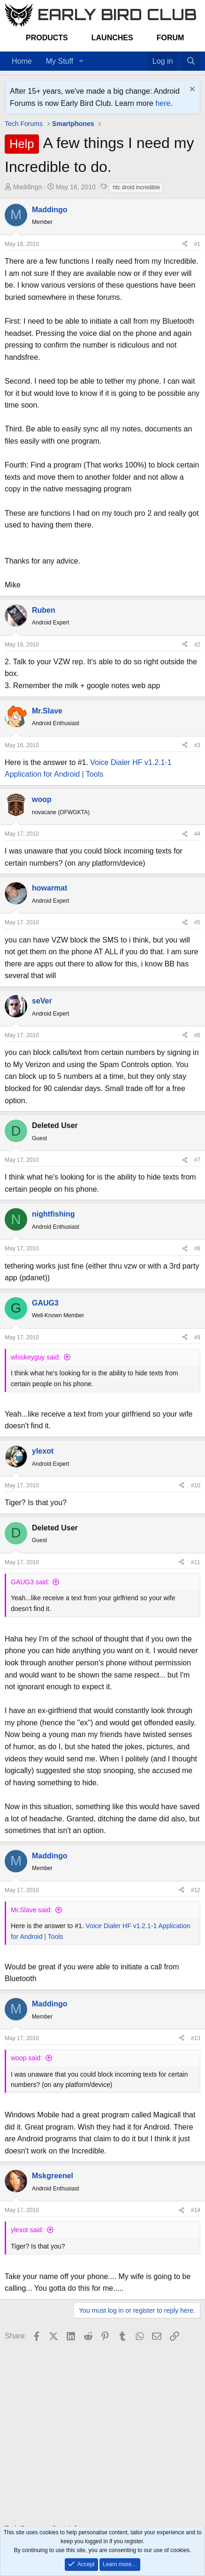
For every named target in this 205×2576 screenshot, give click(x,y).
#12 (195, 1890)
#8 (197, 1248)
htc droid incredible (136, 187)
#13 (195, 2038)
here (162, 103)
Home (22, 61)
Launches (112, 38)
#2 (197, 644)
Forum (170, 38)
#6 (197, 1035)
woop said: (26, 2058)
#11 (195, 1562)
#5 (197, 922)
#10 (195, 1485)
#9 (197, 1337)
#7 (197, 1160)
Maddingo (27, 187)
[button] (81, 61)
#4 (197, 834)
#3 (197, 745)
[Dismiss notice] (191, 90)
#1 (197, 244)
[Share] (185, 244)
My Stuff (59, 61)
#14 (195, 2210)
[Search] (190, 61)
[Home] (133, 55)
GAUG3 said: (30, 1582)
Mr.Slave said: (31, 1910)
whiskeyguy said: (36, 1357)
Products (47, 38)
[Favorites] (143, 55)
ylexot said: (27, 2230)
